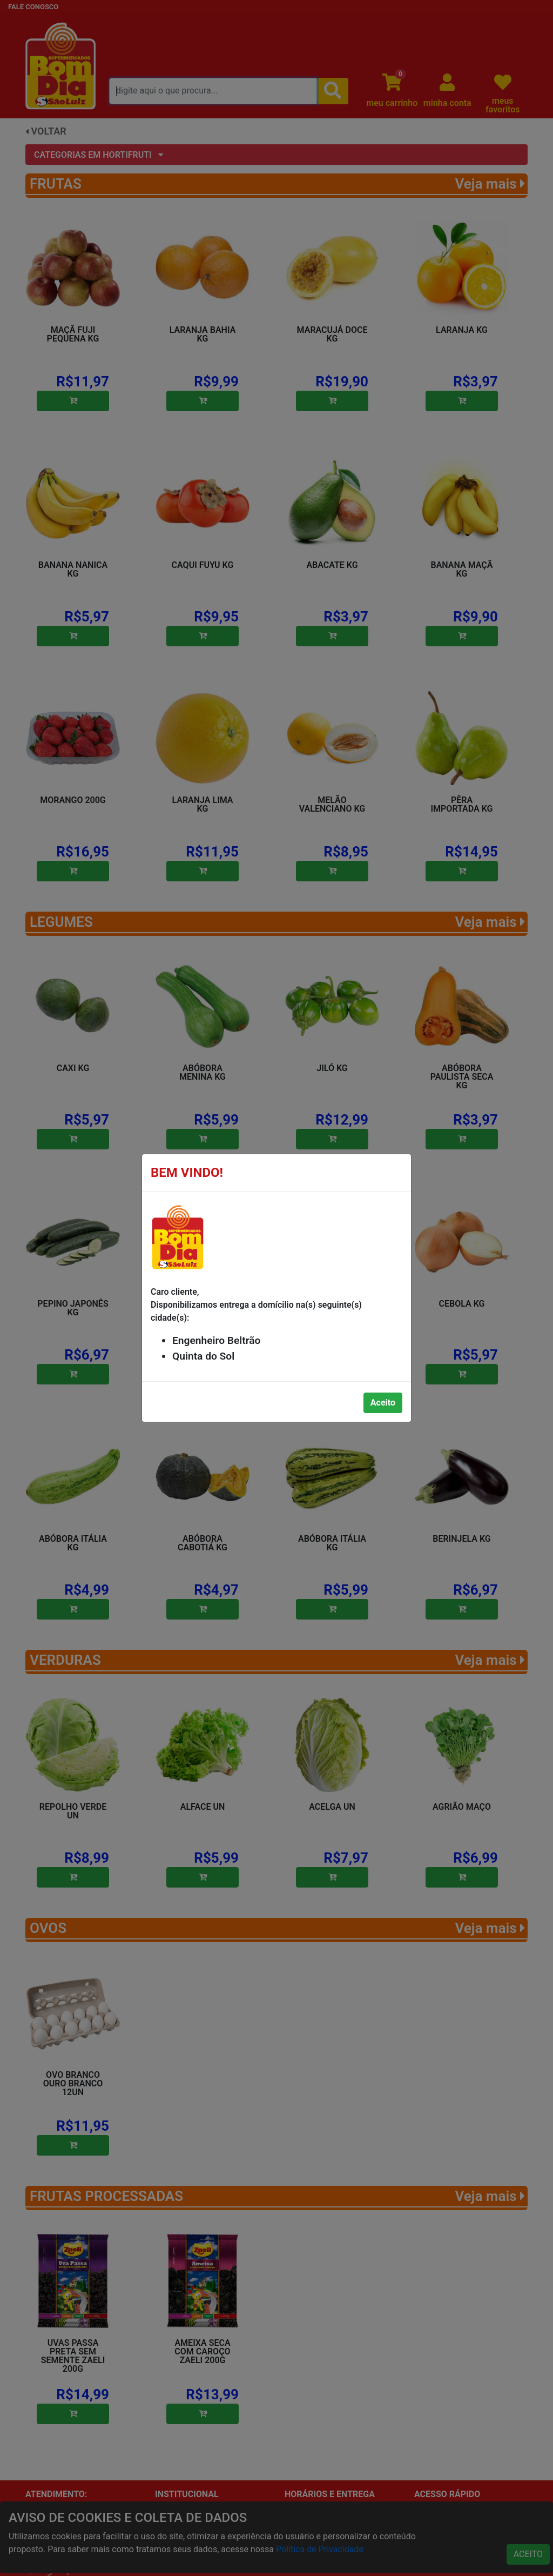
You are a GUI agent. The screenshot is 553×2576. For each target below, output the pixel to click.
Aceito (382, 1402)
